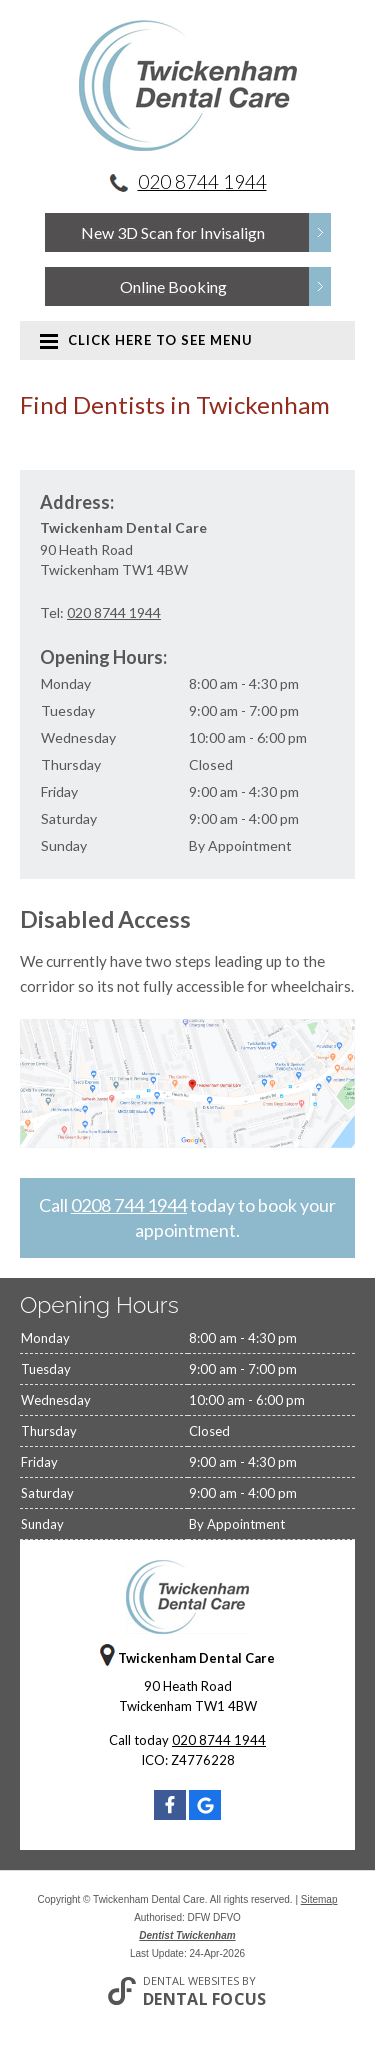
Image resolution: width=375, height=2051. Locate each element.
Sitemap (319, 1899)
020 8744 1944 (202, 181)
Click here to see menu (146, 340)
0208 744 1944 (129, 1205)
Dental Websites (191, 1980)
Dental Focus (205, 1999)
